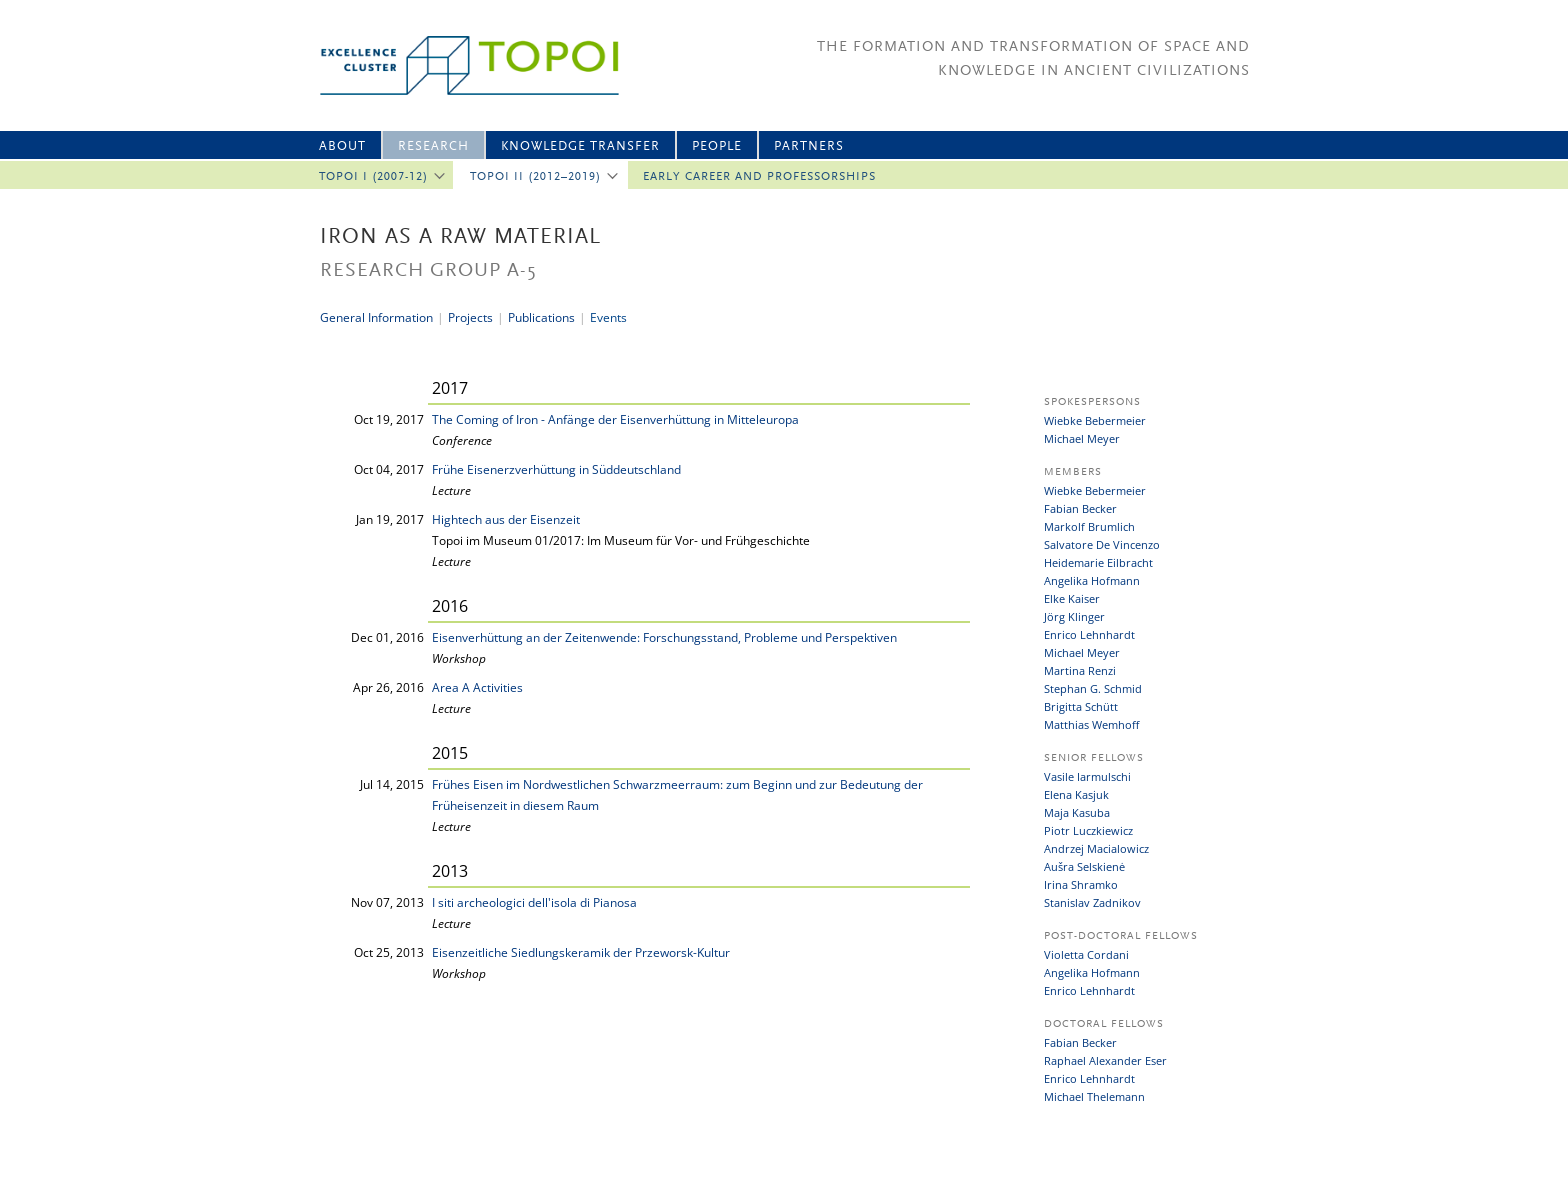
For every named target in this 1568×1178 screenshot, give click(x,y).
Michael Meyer (1082, 438)
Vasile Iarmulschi (1087, 776)
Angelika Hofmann (1092, 580)
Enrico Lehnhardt (1089, 634)
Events (608, 317)
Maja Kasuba (1077, 812)
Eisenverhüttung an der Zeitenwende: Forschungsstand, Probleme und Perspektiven (664, 637)
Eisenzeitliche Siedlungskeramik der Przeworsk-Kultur (581, 952)
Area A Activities (477, 687)
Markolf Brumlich (1089, 526)
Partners (809, 146)
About (342, 146)
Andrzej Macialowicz (1096, 848)
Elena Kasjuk (1076, 794)
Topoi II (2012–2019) (535, 177)
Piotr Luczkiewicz (1088, 830)
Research (433, 146)
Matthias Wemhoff (1091, 724)
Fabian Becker (1080, 508)
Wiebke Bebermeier (1095, 420)
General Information (376, 317)
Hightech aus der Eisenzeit (506, 519)
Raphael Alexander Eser (1105, 1060)
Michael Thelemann (1094, 1096)
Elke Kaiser (1072, 598)
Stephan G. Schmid (1093, 688)
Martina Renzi (1080, 670)
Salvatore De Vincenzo (1102, 544)
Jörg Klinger (1074, 616)
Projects (470, 317)
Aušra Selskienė (1084, 866)
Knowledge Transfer (580, 146)
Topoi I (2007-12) (373, 177)
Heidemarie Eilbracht (1098, 562)
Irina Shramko (1081, 884)
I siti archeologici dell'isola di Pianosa (534, 902)
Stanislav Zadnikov (1092, 902)
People (717, 146)
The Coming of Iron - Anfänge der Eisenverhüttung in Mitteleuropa (615, 419)
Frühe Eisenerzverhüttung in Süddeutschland (556, 469)
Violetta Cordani (1086, 954)
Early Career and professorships (759, 177)
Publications (541, 317)
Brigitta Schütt (1081, 706)
